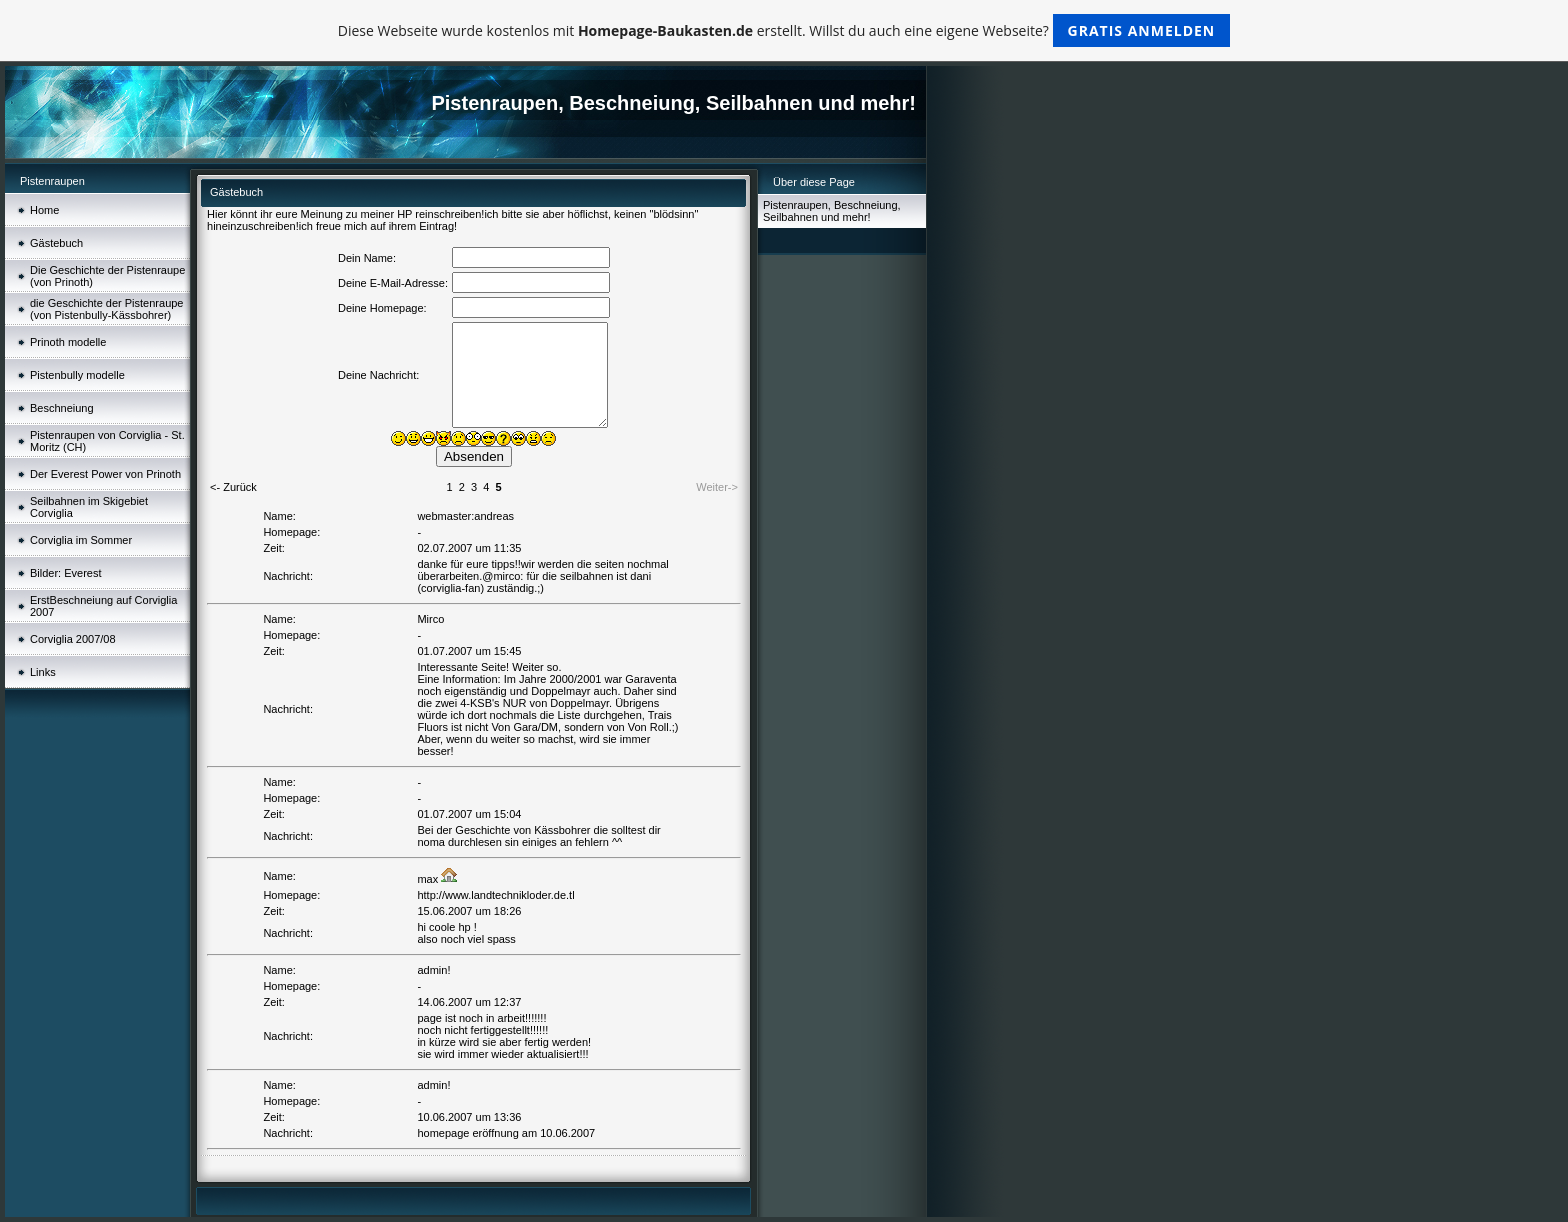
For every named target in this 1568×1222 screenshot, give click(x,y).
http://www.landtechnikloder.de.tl (495, 895)
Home (44, 210)
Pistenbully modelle (77, 375)
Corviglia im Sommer (81, 540)
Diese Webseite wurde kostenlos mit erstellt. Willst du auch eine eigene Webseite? (784, 30)
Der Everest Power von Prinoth (105, 474)
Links (43, 672)
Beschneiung (62, 408)
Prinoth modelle (68, 342)
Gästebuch (56, 243)
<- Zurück (233, 487)
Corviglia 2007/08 (73, 639)
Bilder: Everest (66, 573)
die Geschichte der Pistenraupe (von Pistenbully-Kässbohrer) (106, 309)
